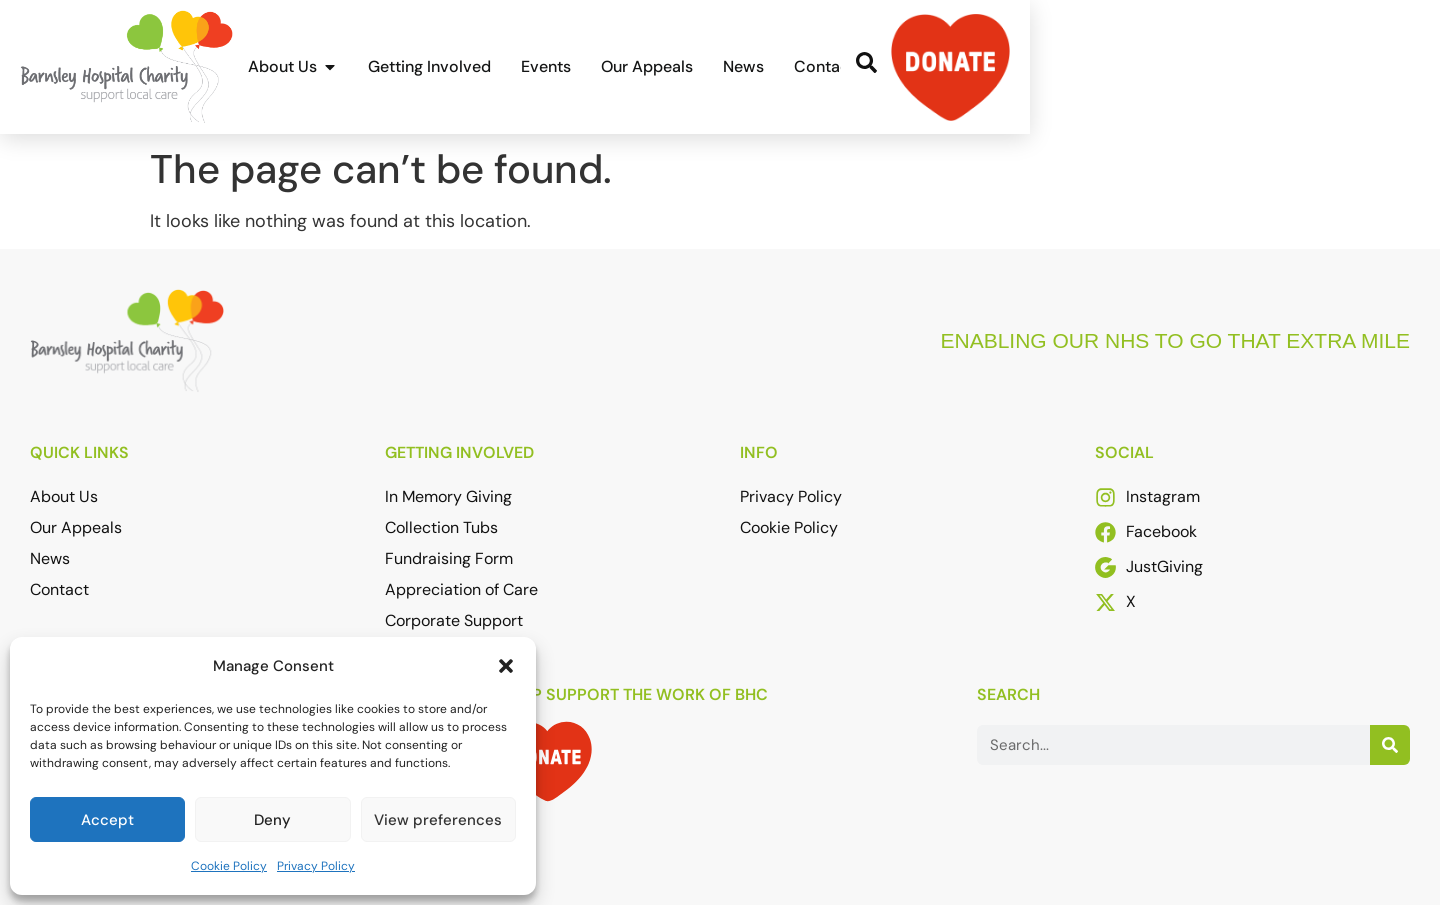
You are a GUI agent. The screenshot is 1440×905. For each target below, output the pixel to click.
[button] (506, 666)
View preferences (438, 820)
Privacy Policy (316, 866)
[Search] (1390, 745)
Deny (272, 820)
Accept (107, 820)
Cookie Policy (229, 866)
